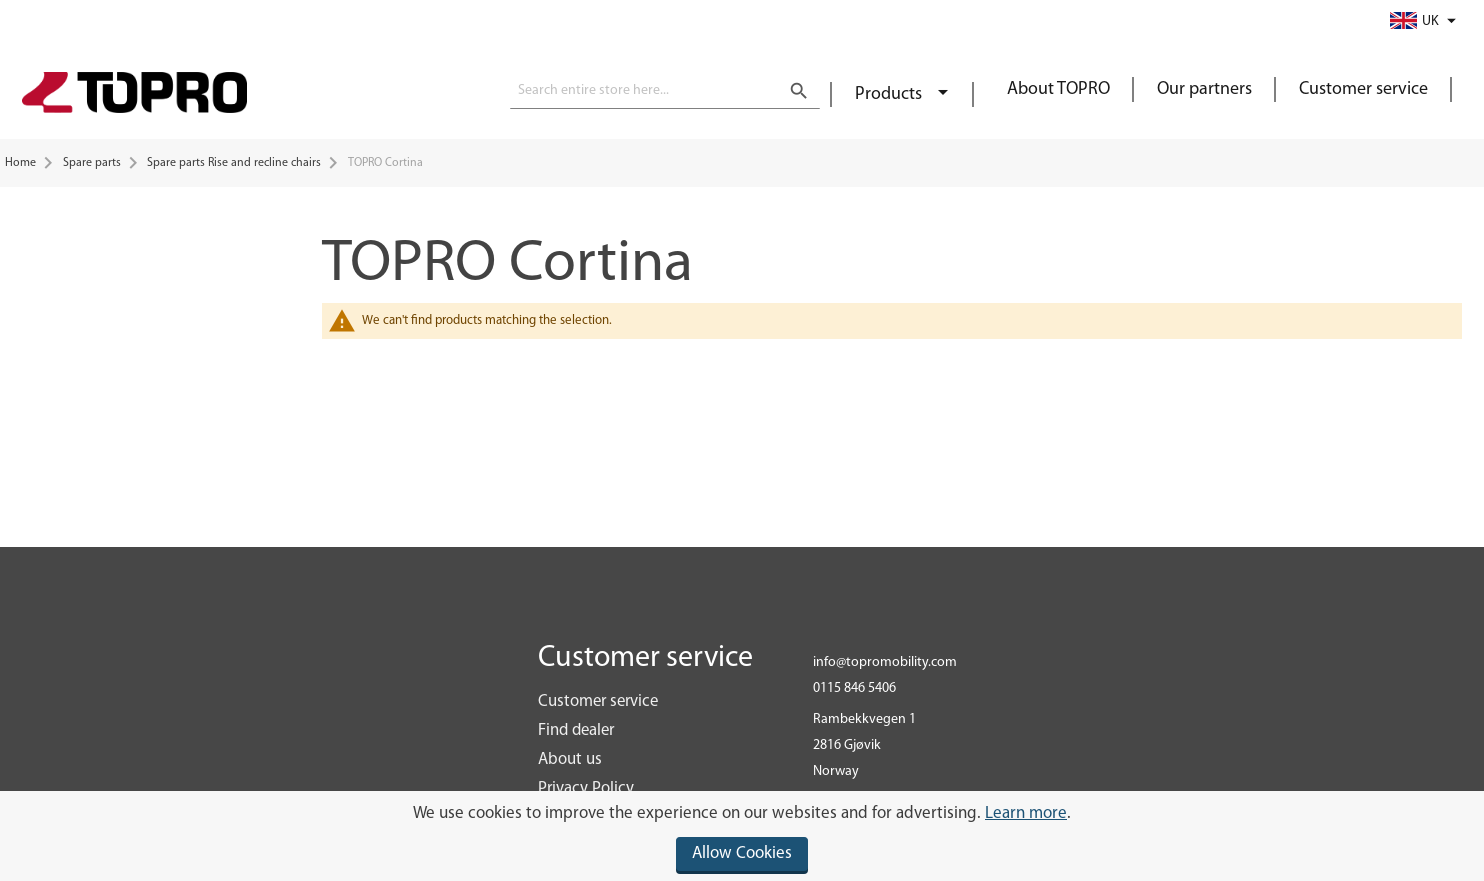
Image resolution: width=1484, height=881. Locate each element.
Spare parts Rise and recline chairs (234, 163)
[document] (742, 836)
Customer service (1363, 89)
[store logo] (134, 95)
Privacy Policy (586, 788)
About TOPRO (1058, 89)
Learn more (1026, 813)
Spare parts (92, 163)
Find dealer (576, 730)
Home (20, 163)
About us (570, 759)
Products (890, 94)
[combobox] (665, 91)
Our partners (1204, 89)
